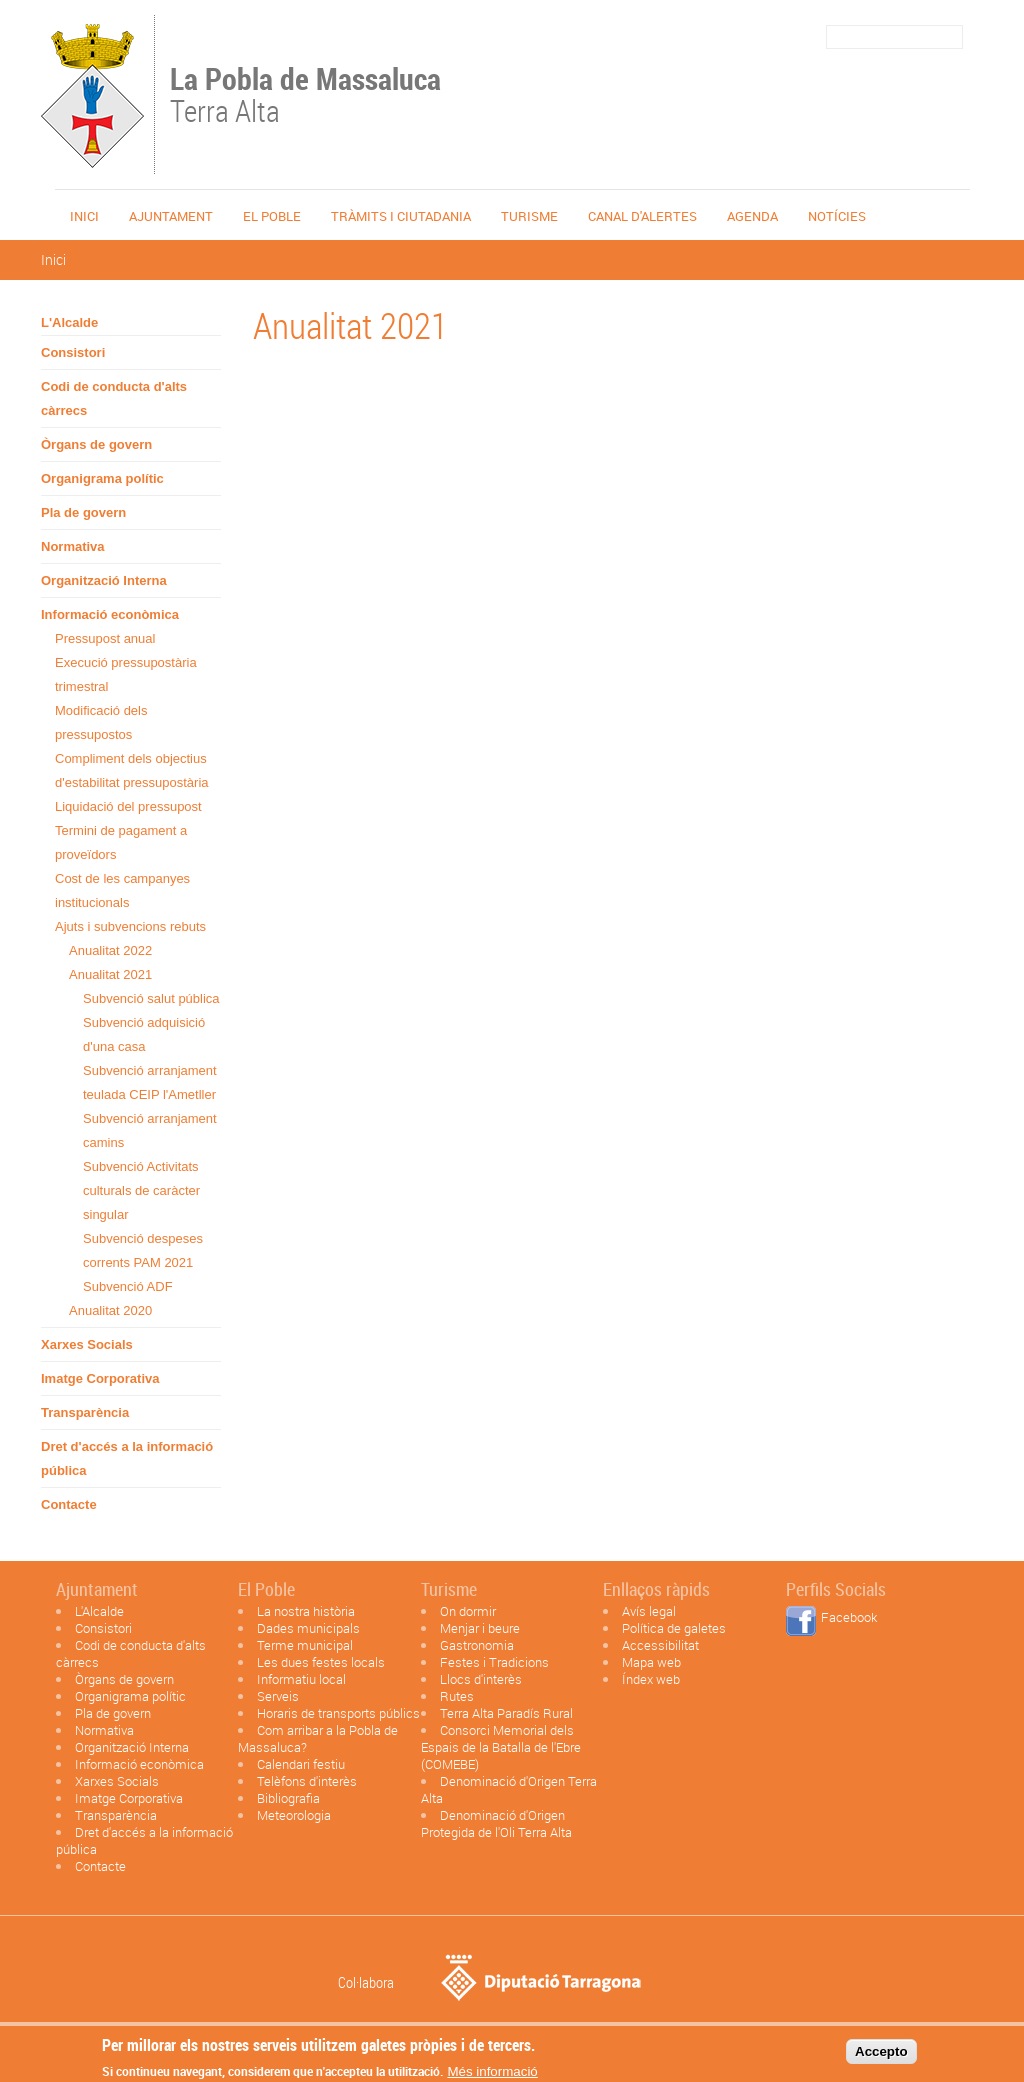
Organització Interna (104, 580)
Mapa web (651, 1662)
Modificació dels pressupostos (101, 722)
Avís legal (649, 1611)
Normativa (73, 546)
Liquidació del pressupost (128, 806)
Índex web (651, 1679)
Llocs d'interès (481, 1679)
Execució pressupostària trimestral (126, 674)
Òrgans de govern (96, 444)
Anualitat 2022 (110, 950)
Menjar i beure (480, 1628)
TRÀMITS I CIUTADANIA (401, 216)
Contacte (69, 1504)
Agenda (752, 216)
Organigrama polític (102, 478)
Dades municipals (308, 1628)
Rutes (457, 1696)
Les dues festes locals (321, 1662)
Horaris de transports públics (338, 1713)
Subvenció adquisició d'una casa (144, 1034)
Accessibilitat (660, 1645)
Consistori (73, 352)
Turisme (529, 216)
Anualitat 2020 (110, 1310)
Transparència (85, 1412)
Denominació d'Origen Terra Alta (509, 1789)
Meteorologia (294, 1815)
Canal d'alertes (642, 216)
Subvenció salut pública (151, 998)
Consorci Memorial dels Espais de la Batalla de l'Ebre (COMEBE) (501, 1747)
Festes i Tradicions (494, 1662)
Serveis (278, 1696)
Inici (84, 216)
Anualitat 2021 (110, 974)
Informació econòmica (110, 614)
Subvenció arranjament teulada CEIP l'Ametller (150, 1082)
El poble (272, 216)
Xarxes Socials (87, 1344)
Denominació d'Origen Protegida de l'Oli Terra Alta (496, 1823)
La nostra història (306, 1611)
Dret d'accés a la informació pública (127, 1458)
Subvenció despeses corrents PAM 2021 (143, 1250)
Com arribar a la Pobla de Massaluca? (318, 1738)
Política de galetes (674, 1628)
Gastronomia (477, 1645)
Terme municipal (305, 1645)
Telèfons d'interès (307, 1781)
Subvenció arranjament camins (150, 1130)
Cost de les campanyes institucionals (122, 890)
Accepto (881, 2055)
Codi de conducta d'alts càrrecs (114, 398)
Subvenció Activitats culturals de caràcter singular (141, 1190)
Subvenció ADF (128, 1286)
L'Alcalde (69, 322)
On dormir (468, 1611)
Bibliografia (288, 1798)
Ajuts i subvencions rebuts (130, 926)
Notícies (837, 216)
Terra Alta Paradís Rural (506, 1713)
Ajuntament (171, 216)
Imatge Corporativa (100, 1378)
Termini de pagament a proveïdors (121, 842)
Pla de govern (83, 512)
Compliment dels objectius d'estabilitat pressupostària (132, 770)
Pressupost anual (105, 638)
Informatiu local (301, 1679)
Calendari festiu (301, 1764)
